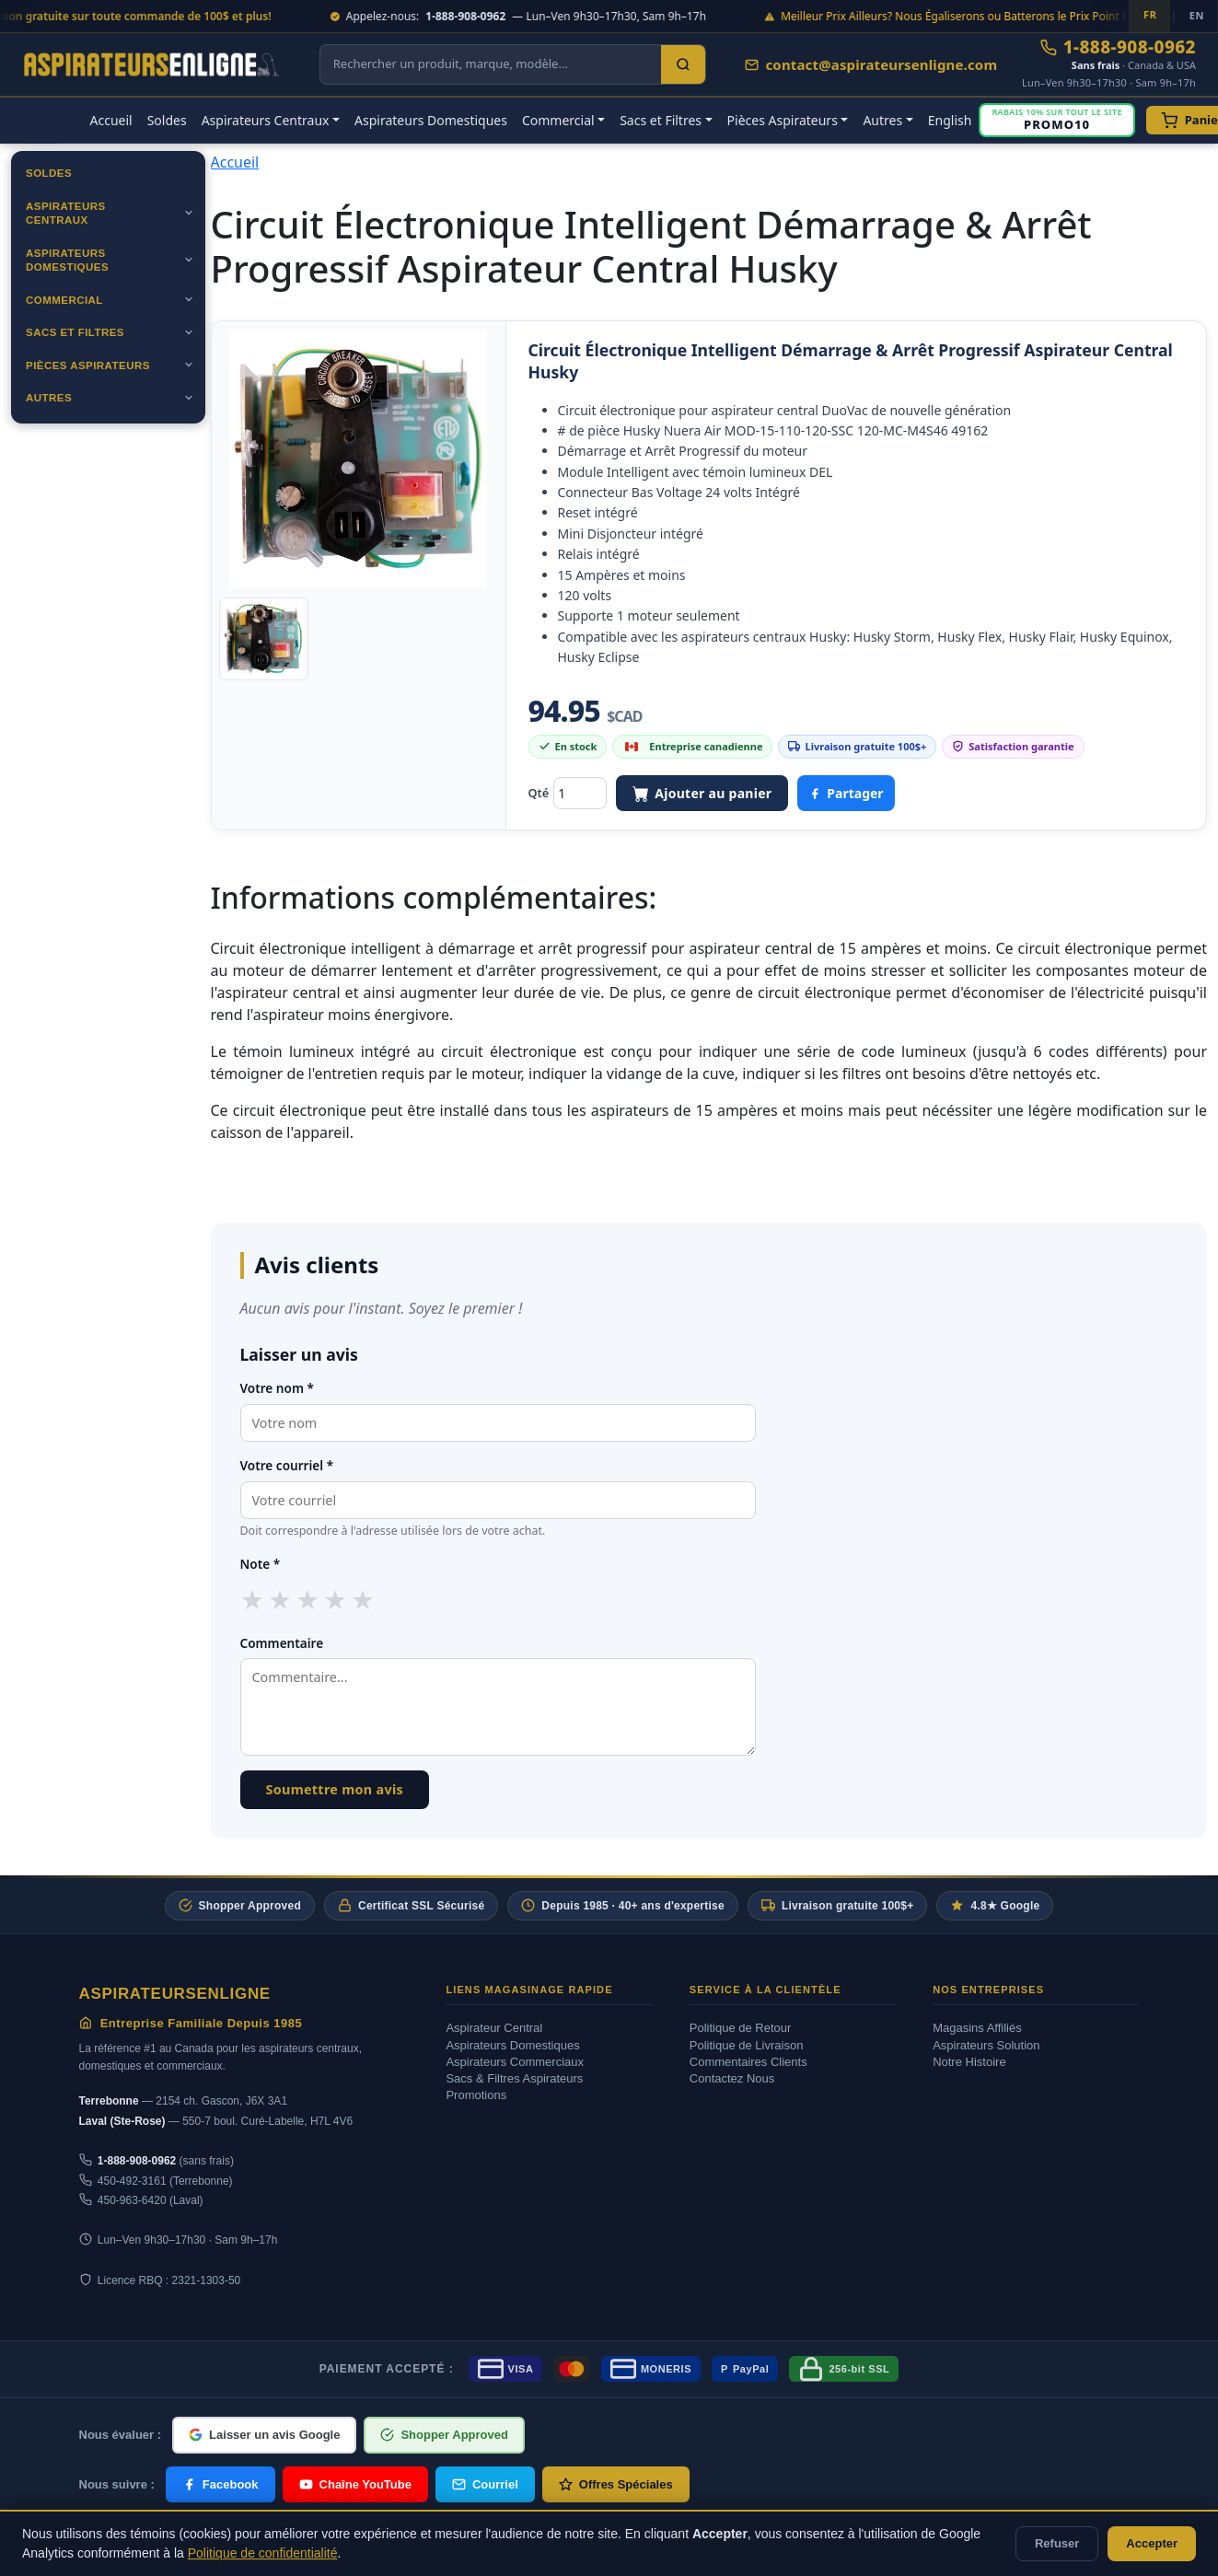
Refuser (1057, 2543)
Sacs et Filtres (75, 332)
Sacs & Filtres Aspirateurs (514, 2078)
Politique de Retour (741, 2028)
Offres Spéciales (616, 2484)
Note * (260, 1563)
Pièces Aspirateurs (88, 365)
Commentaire (282, 1643)
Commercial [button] (558, 120)
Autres (49, 397)
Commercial (64, 300)
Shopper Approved (240, 1905)
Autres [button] (882, 120)
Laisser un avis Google (264, 2435)
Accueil (111, 120)
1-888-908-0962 (1118, 47)
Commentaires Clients (748, 2062)
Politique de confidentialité (263, 2553)
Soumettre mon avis (335, 1789)
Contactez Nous (732, 2078)
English (950, 120)
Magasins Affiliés (977, 2028)
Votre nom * (277, 1388)
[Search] (683, 64)
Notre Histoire (969, 2062)
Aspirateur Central (494, 2028)
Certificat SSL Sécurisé (411, 1905)
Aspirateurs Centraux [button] (266, 120)
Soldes (167, 120)
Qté (539, 792)
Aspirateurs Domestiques (430, 120)
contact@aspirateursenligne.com (871, 64)
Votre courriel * (287, 1465)
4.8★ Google (994, 1905)
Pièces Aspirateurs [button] (782, 120)
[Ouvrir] (189, 213)
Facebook (220, 2484)
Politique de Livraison (747, 2045)
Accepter (1151, 2543)
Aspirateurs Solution (986, 2045)
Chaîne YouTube (355, 2484)
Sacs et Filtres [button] (661, 120)
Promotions (476, 2095)
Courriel (485, 2484)
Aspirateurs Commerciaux (515, 2062)
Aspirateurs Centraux (66, 213)
